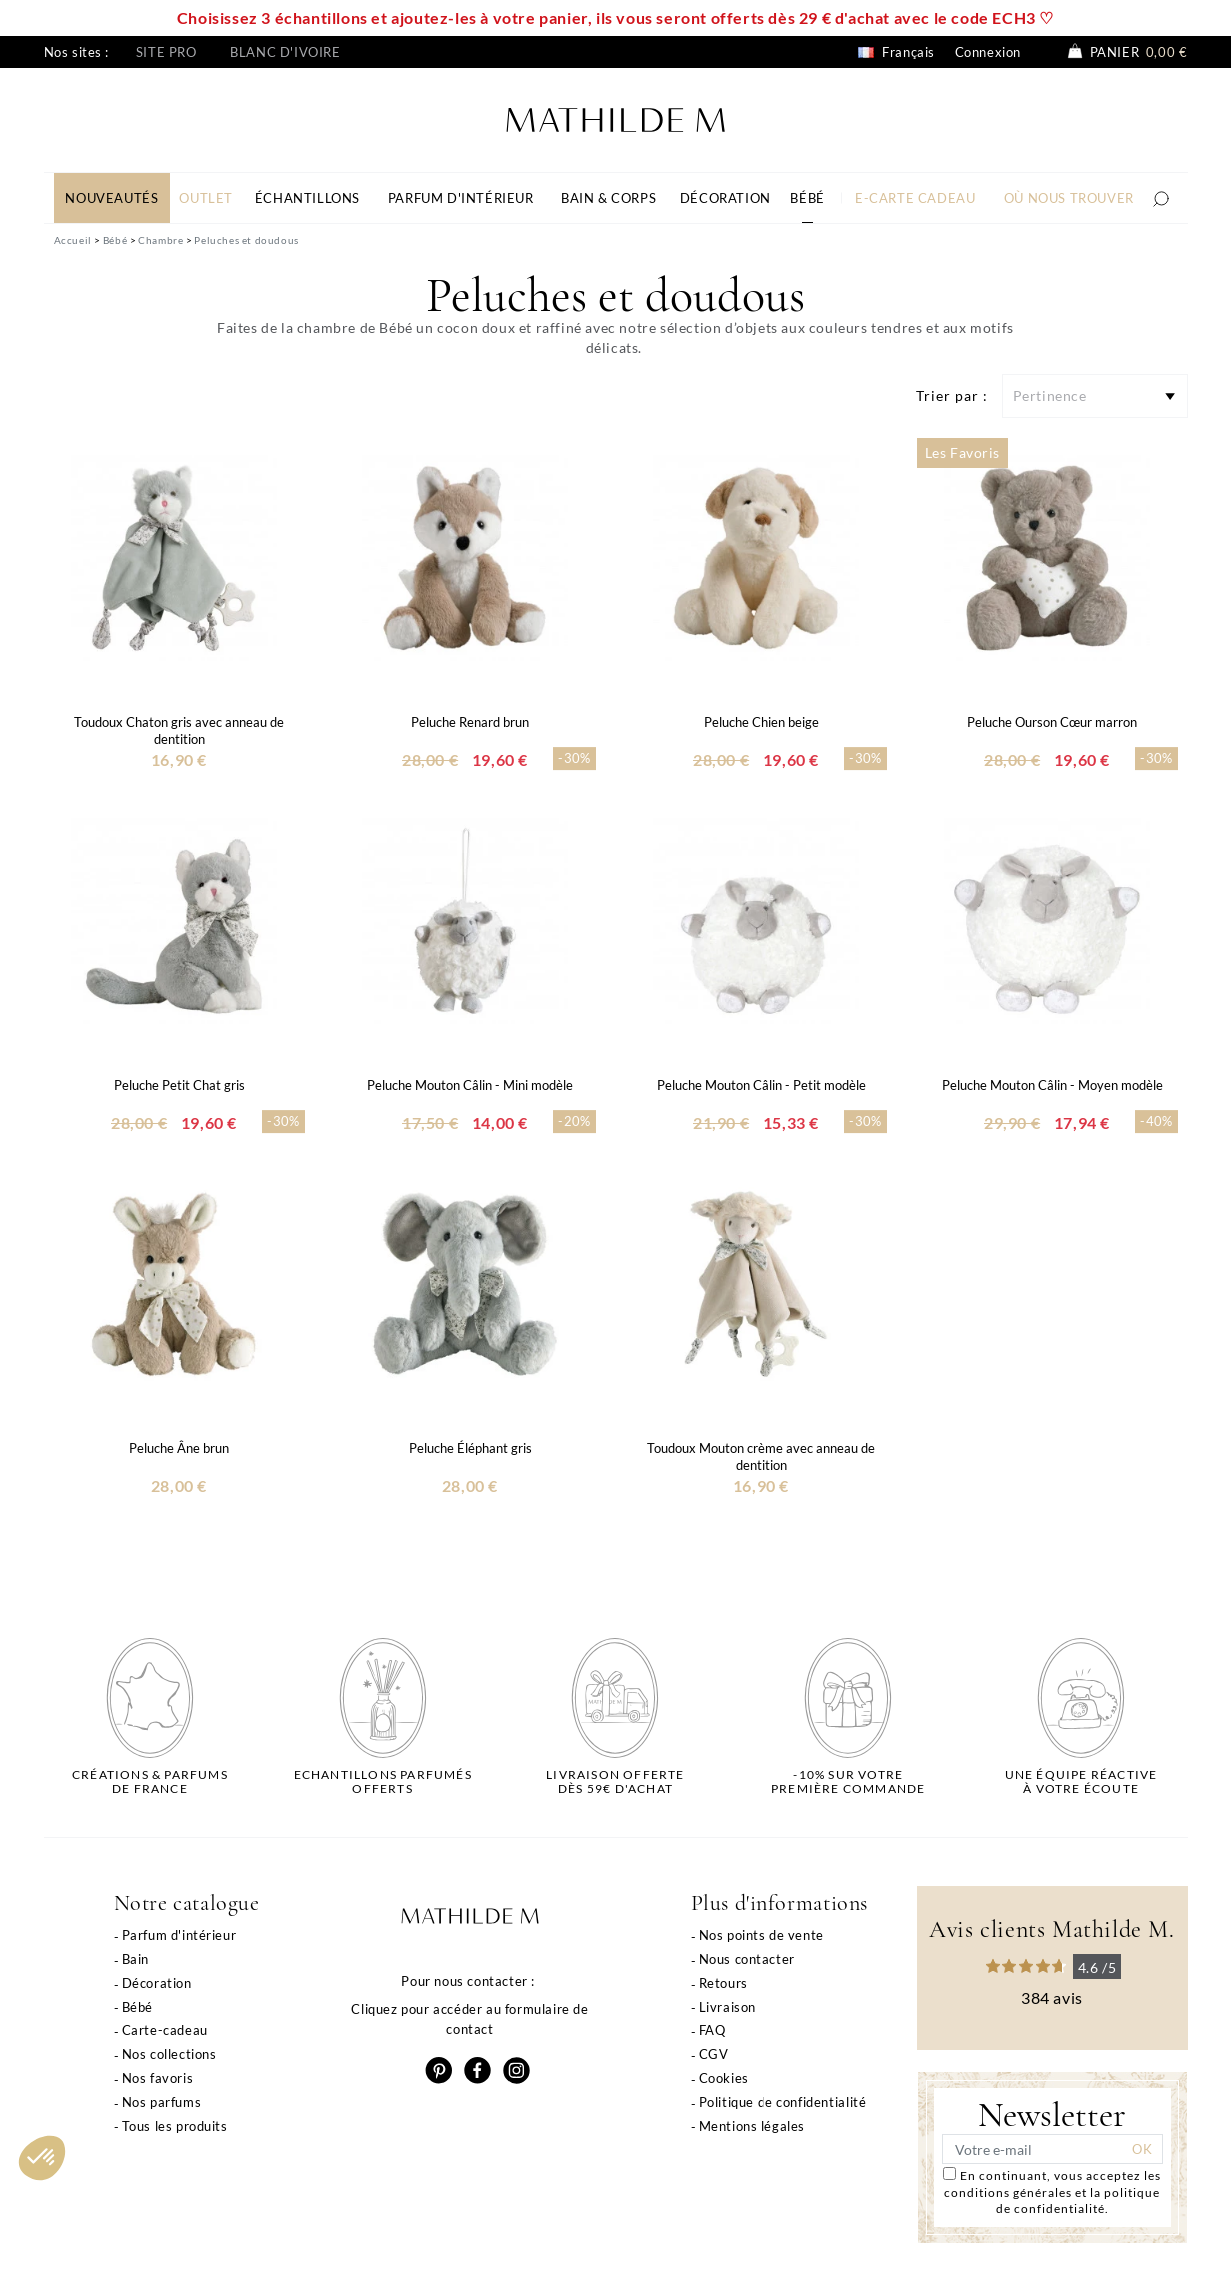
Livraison (727, 2007)
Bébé (137, 2007)
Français (896, 52)
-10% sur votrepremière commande (848, 1782)
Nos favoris (158, 2078)
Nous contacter (747, 1959)
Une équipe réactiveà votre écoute (1081, 1782)
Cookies (724, 2078)
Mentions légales (752, 2126)
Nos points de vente (761, 1935)
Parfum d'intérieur (179, 1935)
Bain (135, 1959)
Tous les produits (175, 2126)
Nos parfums (162, 2102)
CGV (714, 2054)
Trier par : (952, 395)
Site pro (166, 52)
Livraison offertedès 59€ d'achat (615, 1782)
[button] (42, 2158)
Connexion (988, 52)
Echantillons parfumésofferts (383, 1782)
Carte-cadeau (165, 2030)
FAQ (712, 2030)
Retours (723, 1983)
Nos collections (169, 2054)
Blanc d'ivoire (285, 52)
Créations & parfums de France (150, 1782)
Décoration (157, 1983)
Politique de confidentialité (783, 2102)
